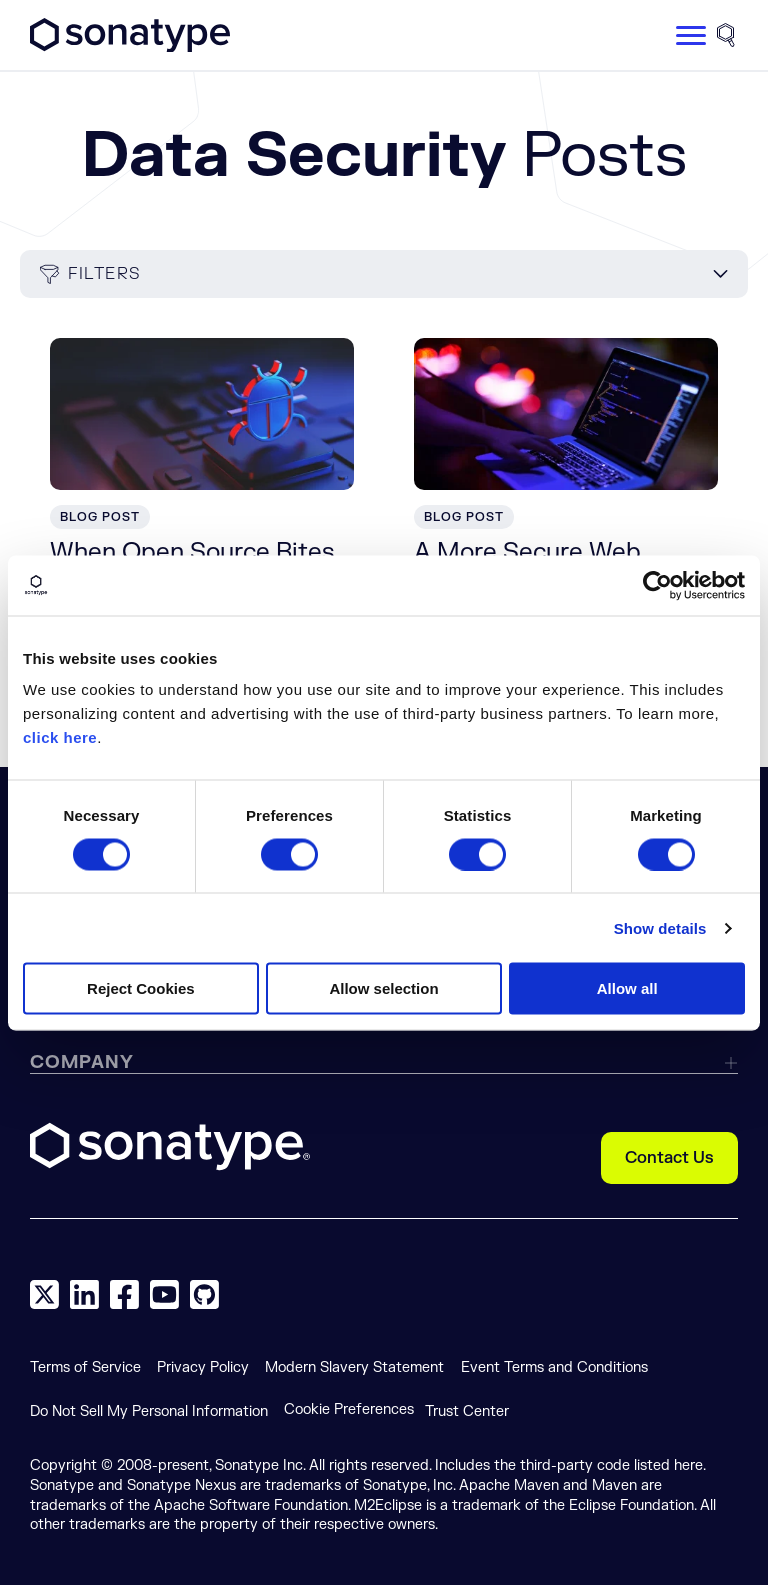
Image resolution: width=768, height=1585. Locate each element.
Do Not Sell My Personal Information (149, 1411)
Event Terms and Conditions (554, 1367)
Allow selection (383, 988)
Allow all (627, 988)
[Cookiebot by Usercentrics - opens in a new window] (657, 585)
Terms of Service (85, 1367)
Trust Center (467, 1411)
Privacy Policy (203, 1367)
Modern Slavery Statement (354, 1367)
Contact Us (669, 1158)
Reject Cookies (141, 988)
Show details (660, 927)
